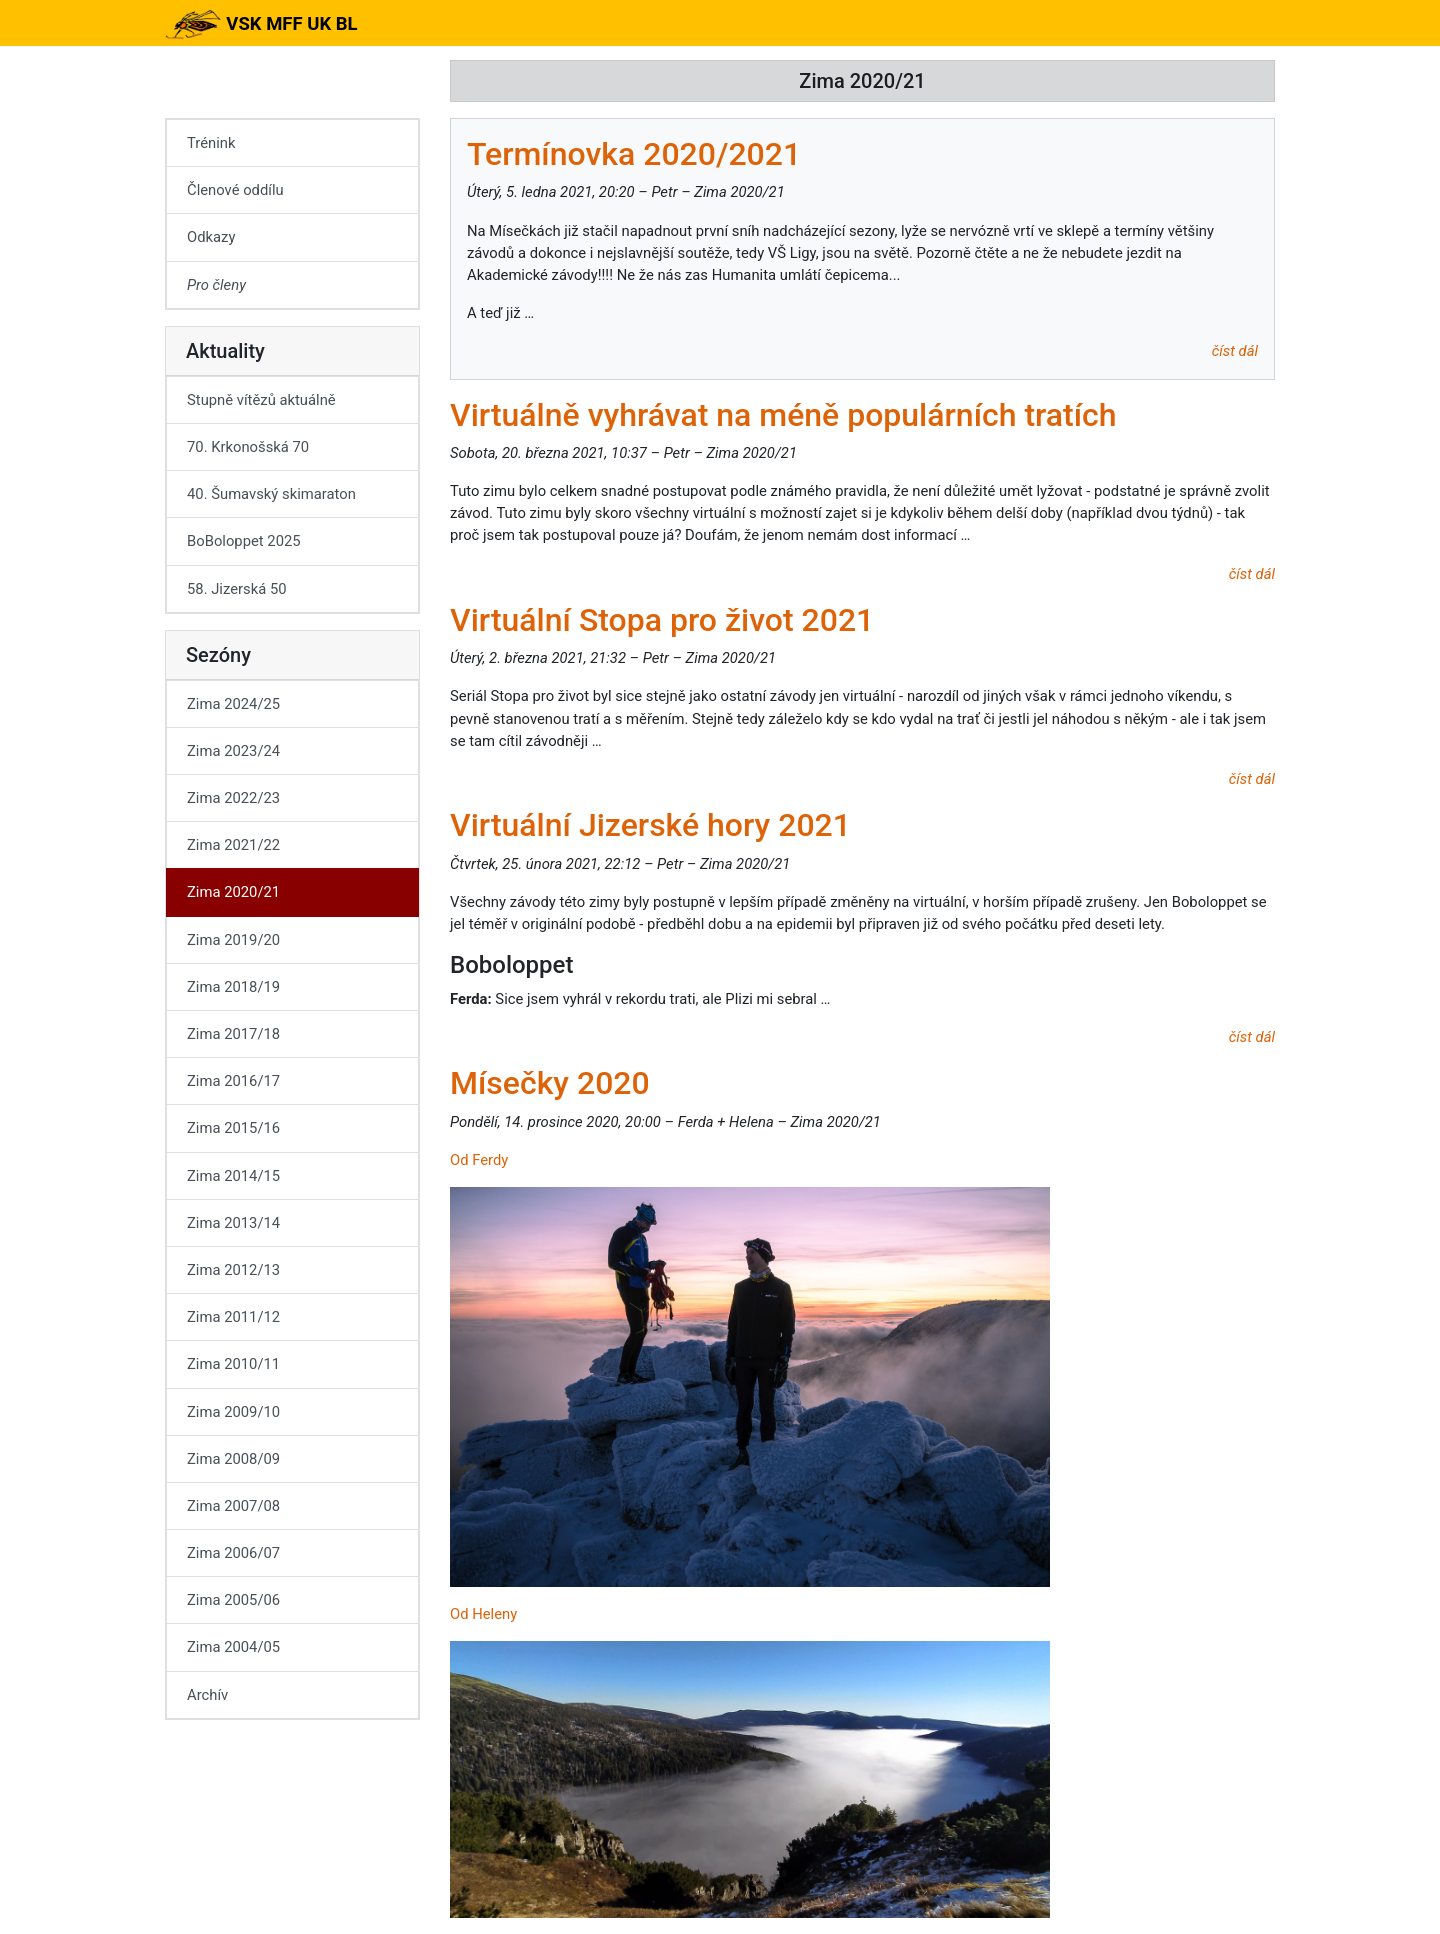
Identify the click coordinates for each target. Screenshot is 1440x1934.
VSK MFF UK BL (261, 24)
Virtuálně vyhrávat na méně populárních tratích (783, 415)
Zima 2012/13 (233, 1270)
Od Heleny (483, 1614)
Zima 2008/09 (233, 1459)
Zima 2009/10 (233, 1412)
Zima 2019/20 (233, 940)
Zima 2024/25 (233, 704)
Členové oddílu (235, 190)
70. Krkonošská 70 (248, 447)
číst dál (1235, 351)
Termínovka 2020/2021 (634, 154)
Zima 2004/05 (233, 1647)
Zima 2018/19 (233, 987)
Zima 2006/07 (233, 1553)
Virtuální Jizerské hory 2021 (650, 825)
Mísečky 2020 (550, 1083)
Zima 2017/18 (233, 1034)
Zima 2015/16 (233, 1128)
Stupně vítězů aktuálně (261, 400)
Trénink (211, 143)
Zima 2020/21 (233, 892)
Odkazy (211, 237)
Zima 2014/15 (233, 1176)
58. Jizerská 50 (237, 589)
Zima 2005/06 (233, 1600)
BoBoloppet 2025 (244, 541)
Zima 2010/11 (233, 1364)
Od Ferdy (479, 1160)
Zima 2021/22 (233, 845)
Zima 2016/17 (233, 1081)
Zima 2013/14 (233, 1223)
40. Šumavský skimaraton (271, 494)
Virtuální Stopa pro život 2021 (662, 620)
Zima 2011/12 (233, 1317)
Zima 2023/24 (233, 751)
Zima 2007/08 (233, 1506)
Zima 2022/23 (233, 798)
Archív (207, 1695)
